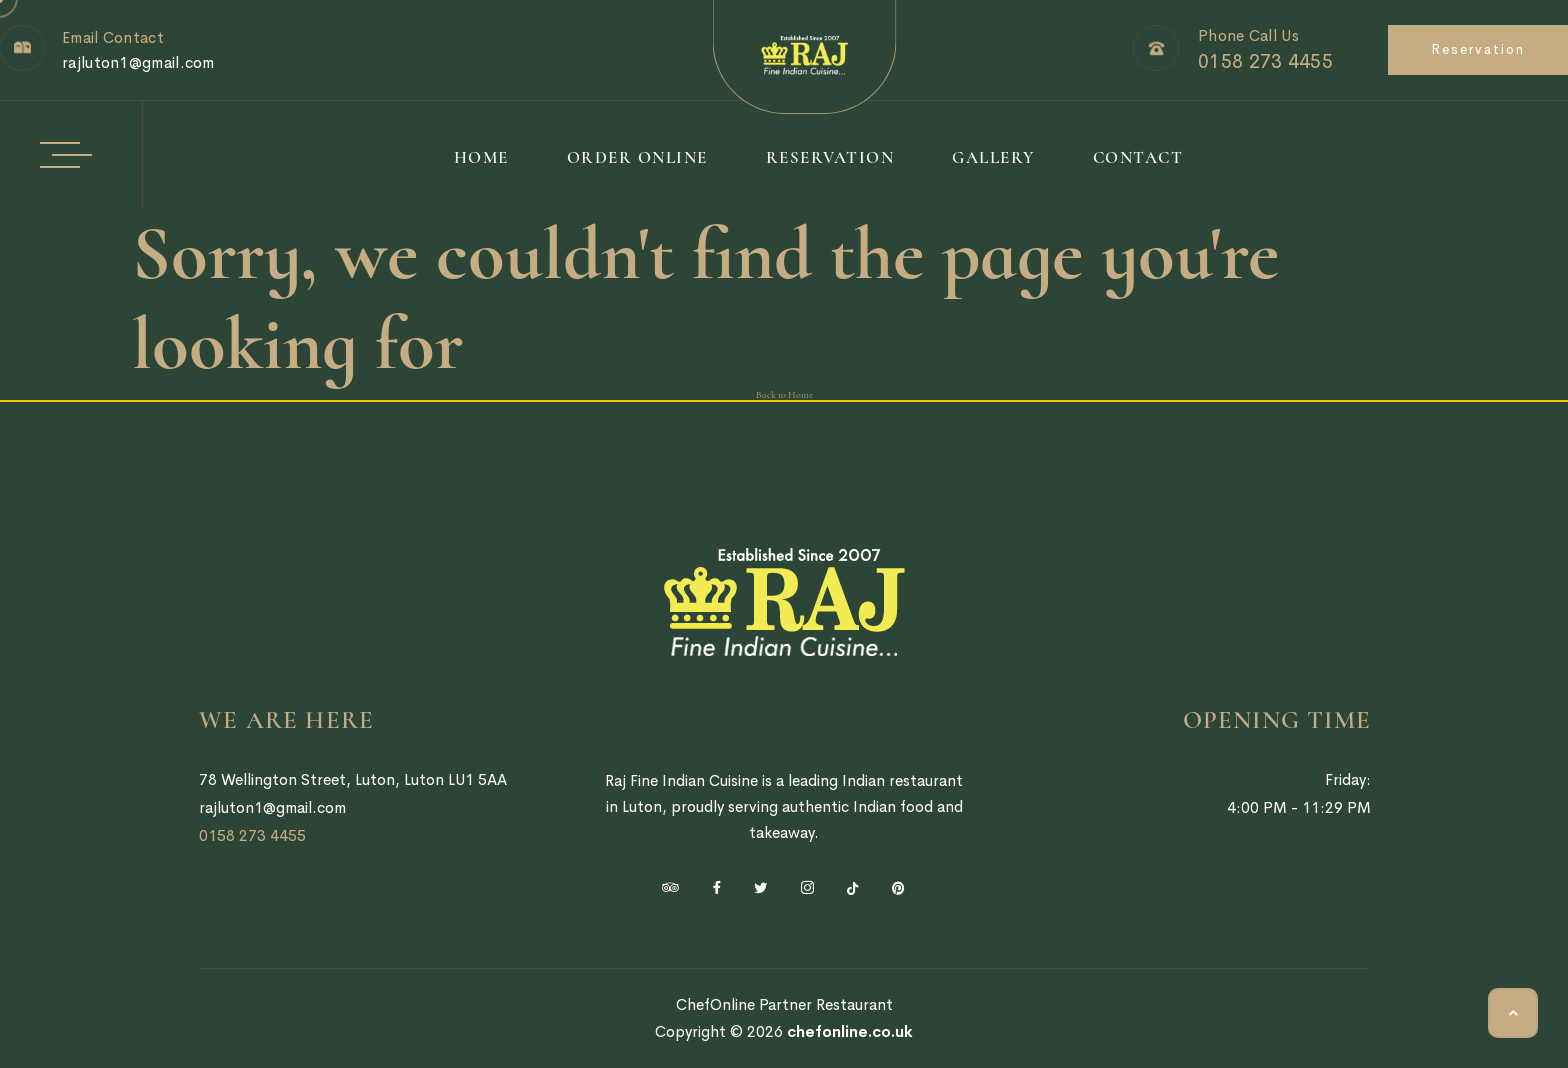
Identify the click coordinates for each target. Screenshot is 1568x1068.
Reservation (1478, 49)
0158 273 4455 (1265, 62)
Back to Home (784, 395)
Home (481, 157)
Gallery (993, 157)
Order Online (637, 157)
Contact (1138, 157)
